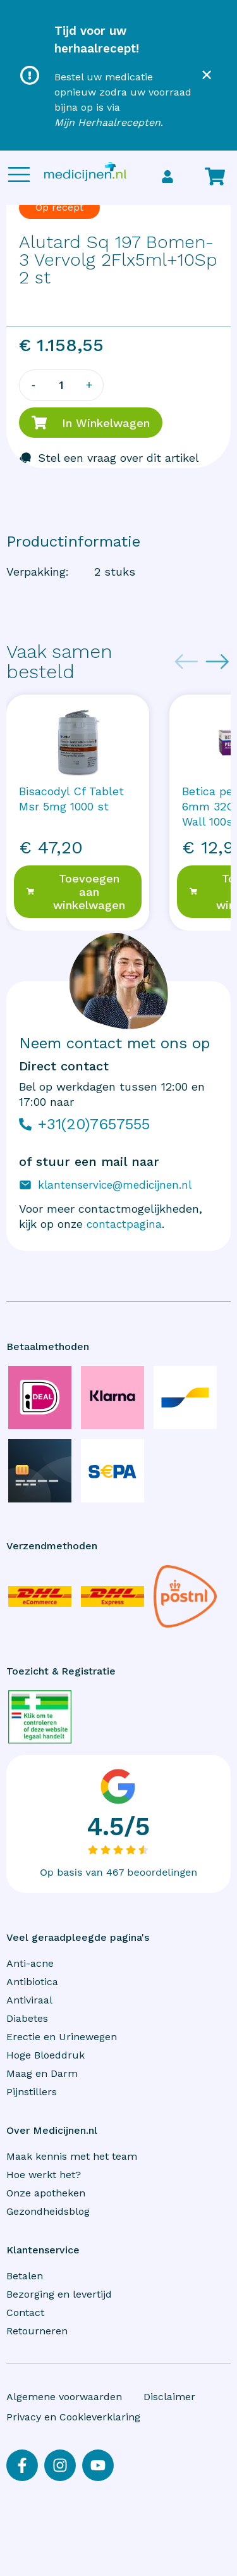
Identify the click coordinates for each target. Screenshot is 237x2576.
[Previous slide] (186, 661)
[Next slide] (217, 661)
